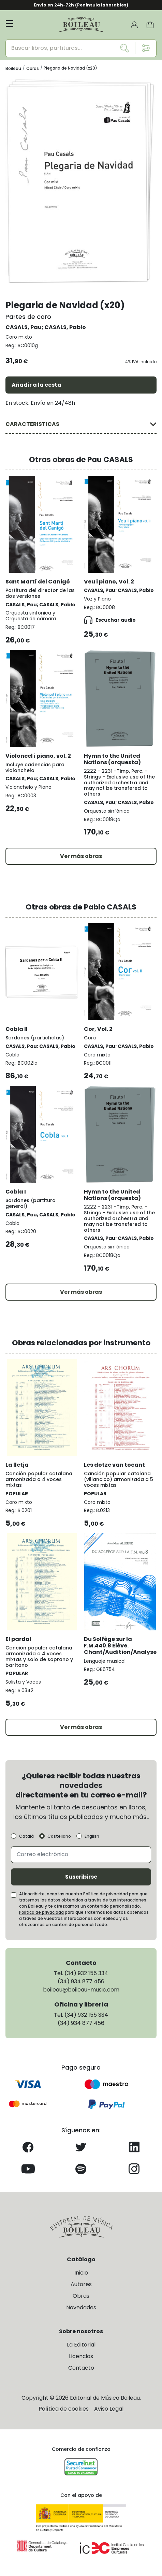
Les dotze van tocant (114, 1465)
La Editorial (81, 2345)
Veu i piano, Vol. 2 (109, 582)
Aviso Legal (108, 2409)
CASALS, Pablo (65, 327)
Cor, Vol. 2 (98, 1029)
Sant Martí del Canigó (37, 582)
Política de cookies (64, 2409)
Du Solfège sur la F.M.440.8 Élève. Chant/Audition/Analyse (120, 1645)
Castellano (59, 1836)
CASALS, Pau (23, 327)
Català (26, 1836)
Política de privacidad (41, 1912)
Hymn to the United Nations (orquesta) (112, 759)
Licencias (81, 2356)
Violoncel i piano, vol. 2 (38, 756)
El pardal (18, 1639)
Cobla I (15, 1192)
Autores (81, 2284)
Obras (81, 2296)
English (92, 1836)
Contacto (81, 2368)
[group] (81, 181)
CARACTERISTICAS (32, 424)
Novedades (81, 2307)
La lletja (17, 1465)
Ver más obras (81, 856)
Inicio (81, 2273)
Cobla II (16, 1029)
